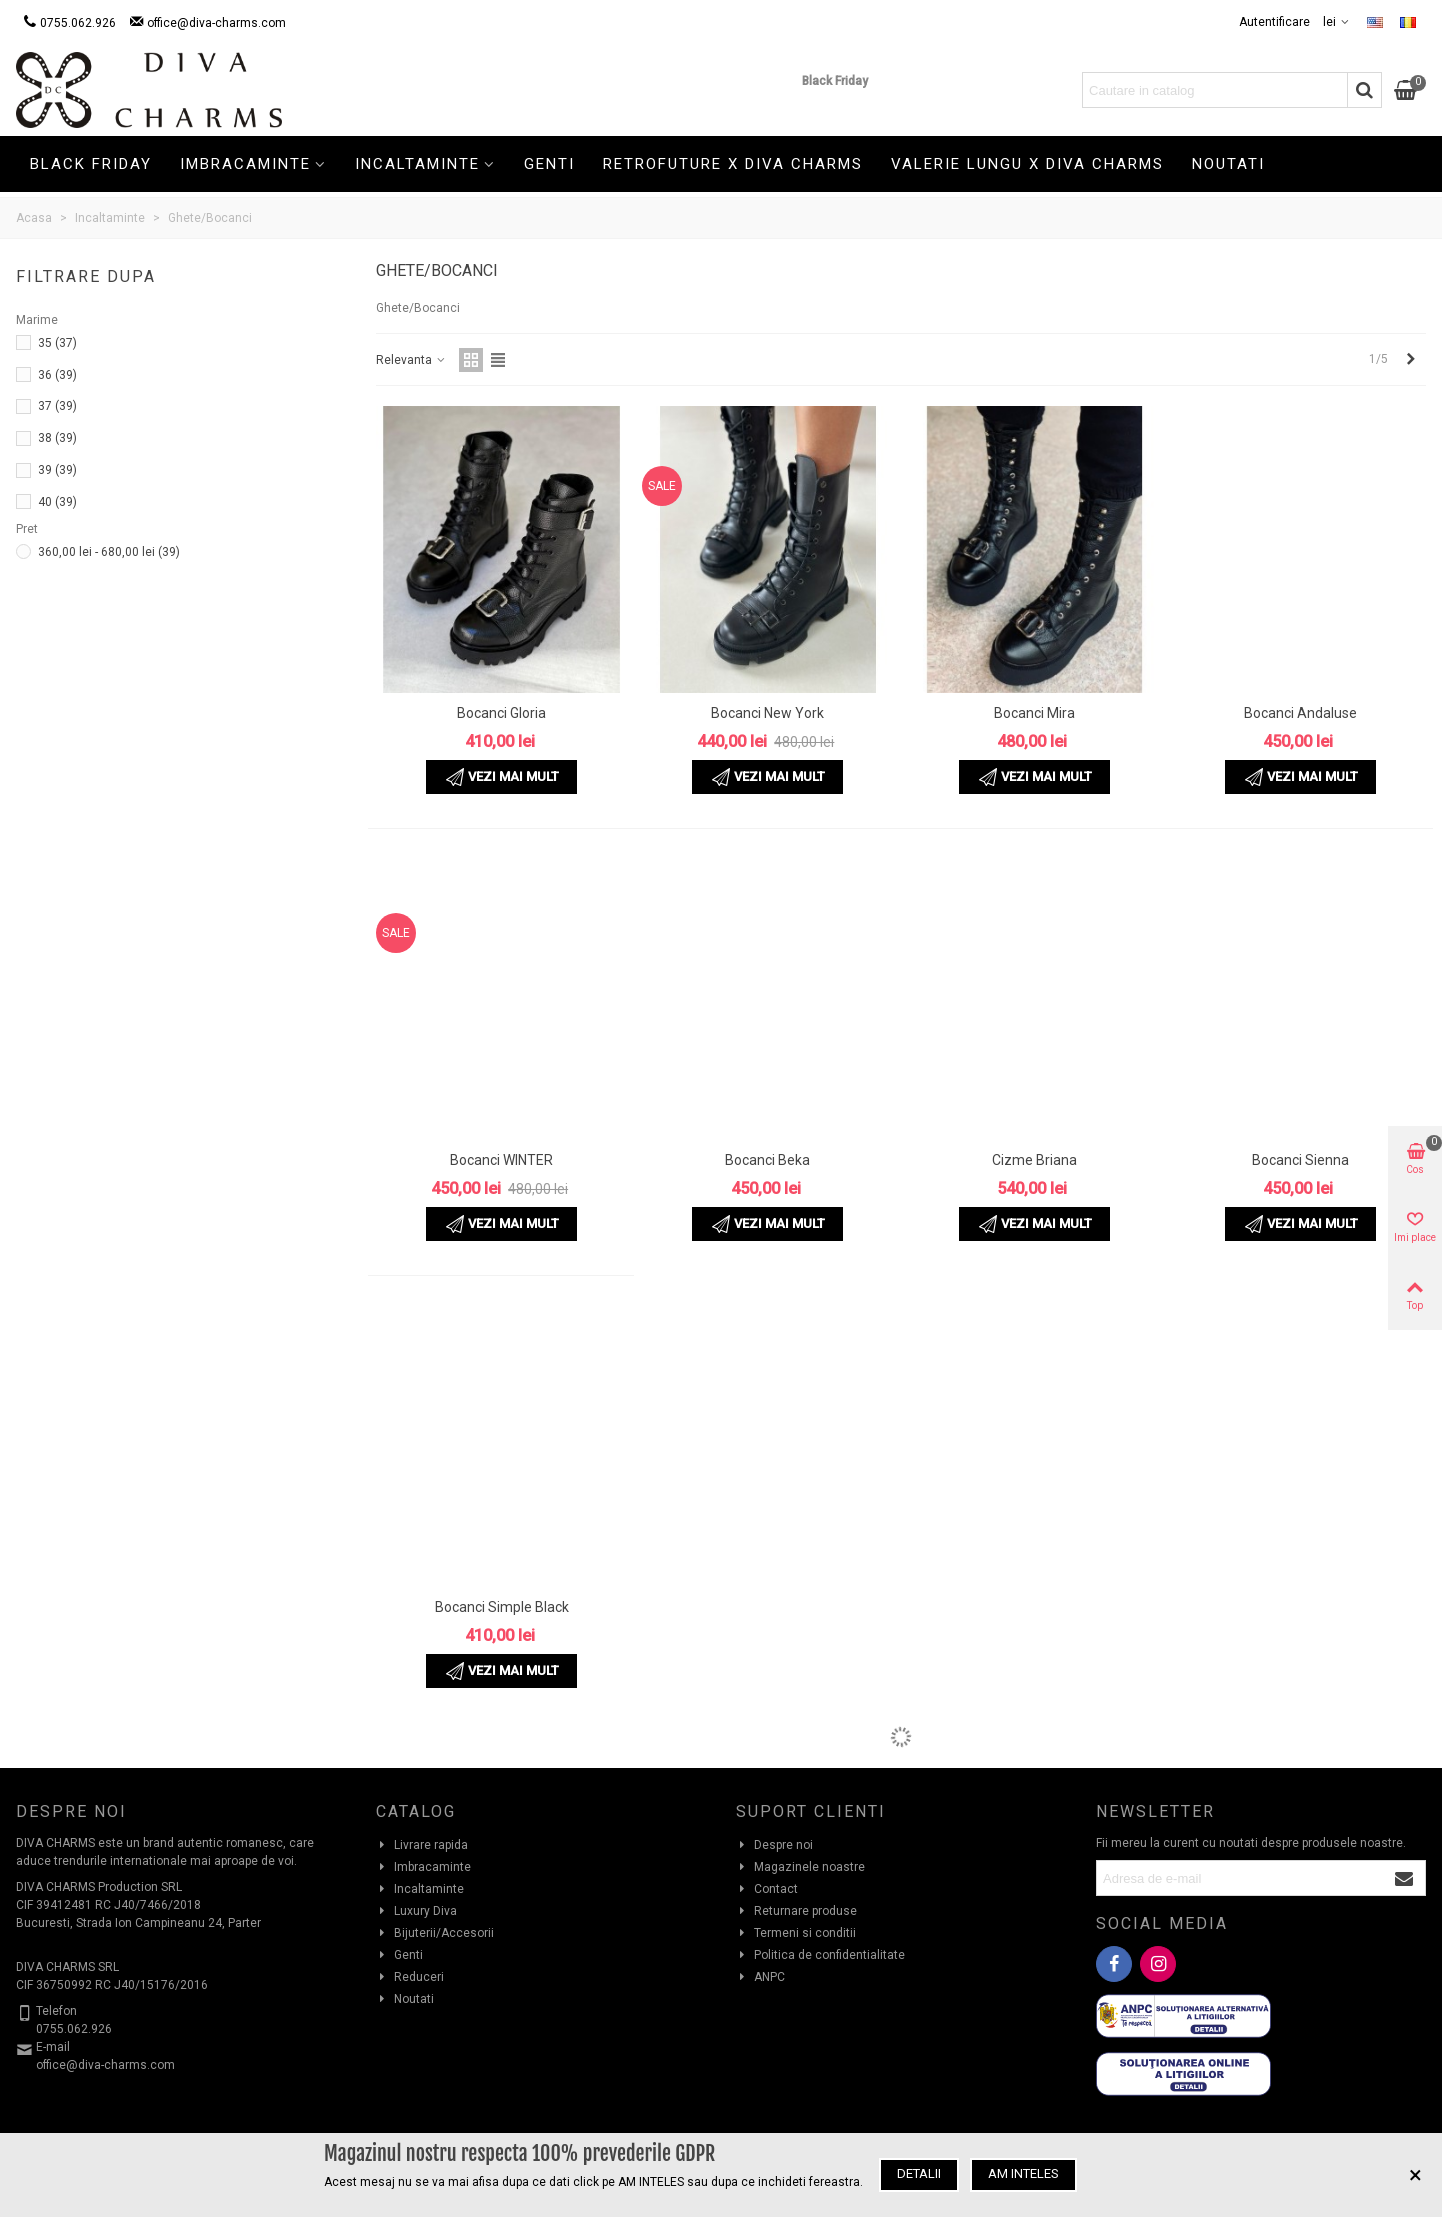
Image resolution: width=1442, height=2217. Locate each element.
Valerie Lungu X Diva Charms (1027, 164)
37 (57, 406)
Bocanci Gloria (501, 713)
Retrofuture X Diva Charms (733, 164)
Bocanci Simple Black (502, 1607)
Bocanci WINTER (501, 1160)
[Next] (1411, 359)
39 (57, 470)
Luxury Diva (416, 1911)
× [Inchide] (1415, 2175)
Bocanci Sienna (1300, 1160)
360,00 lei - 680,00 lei (109, 552)
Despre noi (774, 1845)
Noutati (1228, 164)
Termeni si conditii (796, 1933)
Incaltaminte (417, 164)
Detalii (919, 2173)
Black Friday (835, 81)
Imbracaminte (245, 164)
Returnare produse (796, 1911)
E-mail (53, 2047)
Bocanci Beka (767, 1160)
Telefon (56, 2011)
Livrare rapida (422, 1845)
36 (57, 375)
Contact (767, 1889)
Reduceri (410, 1977)
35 (57, 343)
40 (57, 502)
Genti (549, 164)
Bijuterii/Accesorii (435, 1933)
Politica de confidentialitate (820, 1955)
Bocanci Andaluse (1300, 713)
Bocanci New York (767, 713)
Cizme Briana (1034, 1160)
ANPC (760, 1977)
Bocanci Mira (1034, 713)
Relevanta (411, 360)
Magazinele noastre (800, 1867)
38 (57, 438)
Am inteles (1023, 2173)
